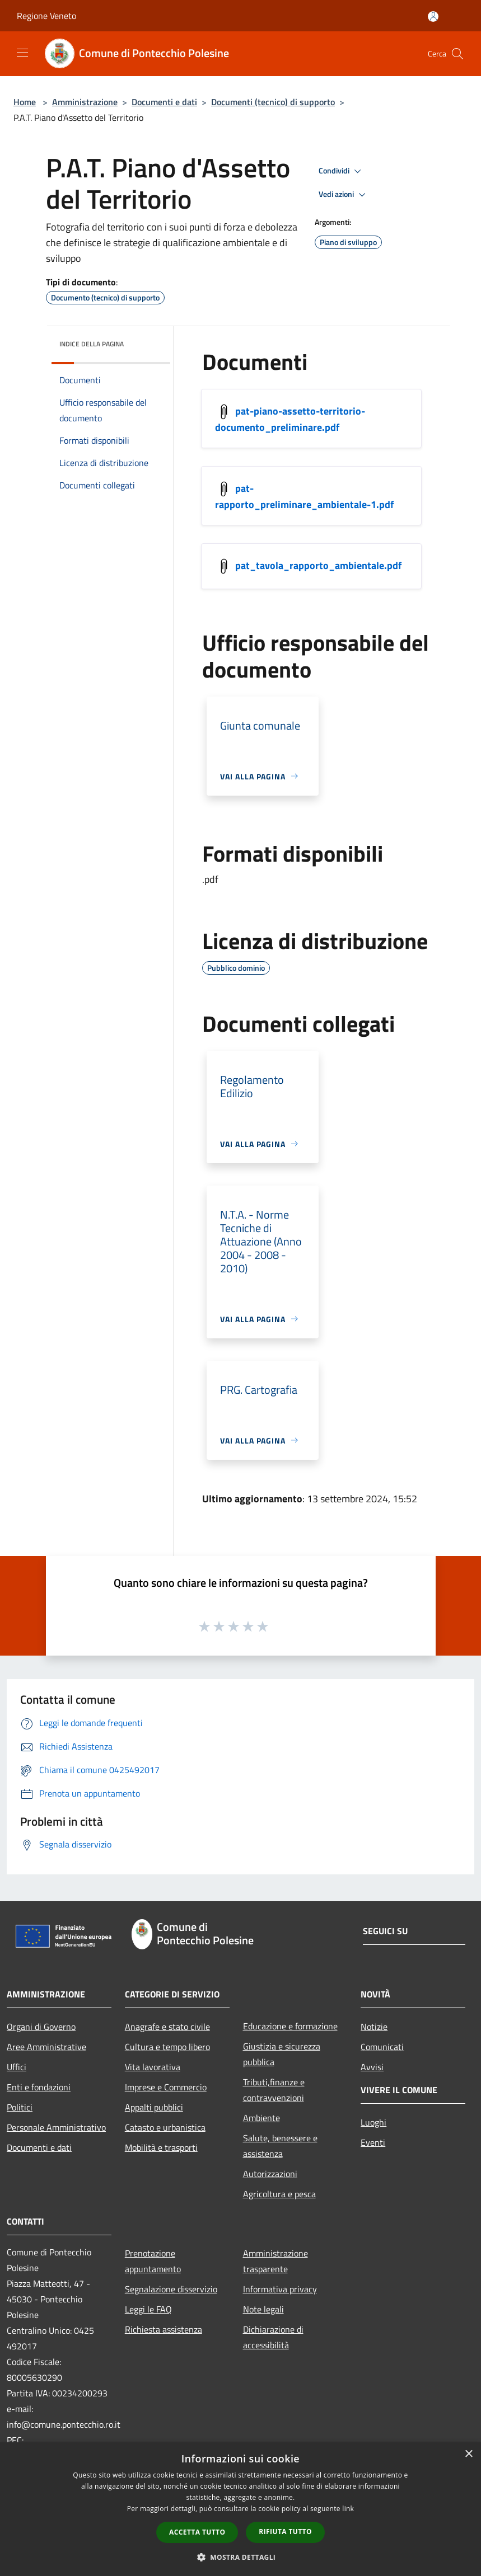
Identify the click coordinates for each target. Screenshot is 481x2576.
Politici (19, 2107)
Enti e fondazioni (39, 2087)
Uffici (16, 2067)
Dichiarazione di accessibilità (273, 2337)
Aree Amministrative (46, 2046)
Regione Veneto (46, 15)
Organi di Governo (41, 2026)
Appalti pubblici (154, 2107)
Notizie (374, 2026)
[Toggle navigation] (22, 52)
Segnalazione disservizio (171, 2289)
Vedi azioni (344, 194)
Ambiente (261, 2117)
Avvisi (372, 2067)
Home (24, 102)
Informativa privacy (280, 2289)
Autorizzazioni (270, 2173)
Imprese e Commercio (166, 2087)
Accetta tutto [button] (197, 2532)
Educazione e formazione (290, 2026)
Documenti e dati (164, 102)
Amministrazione (85, 102)
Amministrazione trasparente (275, 2261)
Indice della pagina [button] (91, 344)
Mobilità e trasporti (161, 2147)
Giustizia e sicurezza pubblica (281, 2054)
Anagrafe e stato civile (167, 2026)
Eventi (373, 2142)
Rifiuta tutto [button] (285, 2531)
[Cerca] (457, 53)
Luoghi (373, 2122)
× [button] (468, 2454)
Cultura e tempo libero (167, 2046)
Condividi (342, 171)
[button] (241, 2557)
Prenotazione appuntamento (153, 2261)
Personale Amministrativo (56, 2127)
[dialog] (240, 2509)
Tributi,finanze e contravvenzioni (274, 2089)
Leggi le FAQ (148, 2309)
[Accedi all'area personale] (433, 16)
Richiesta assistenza (163, 2329)
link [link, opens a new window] (348, 2508)
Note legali (263, 2309)
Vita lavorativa (152, 2067)
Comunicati (382, 2046)
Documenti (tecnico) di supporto (273, 102)
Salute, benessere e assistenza (280, 2145)
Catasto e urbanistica (165, 2127)
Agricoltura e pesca (279, 2194)
